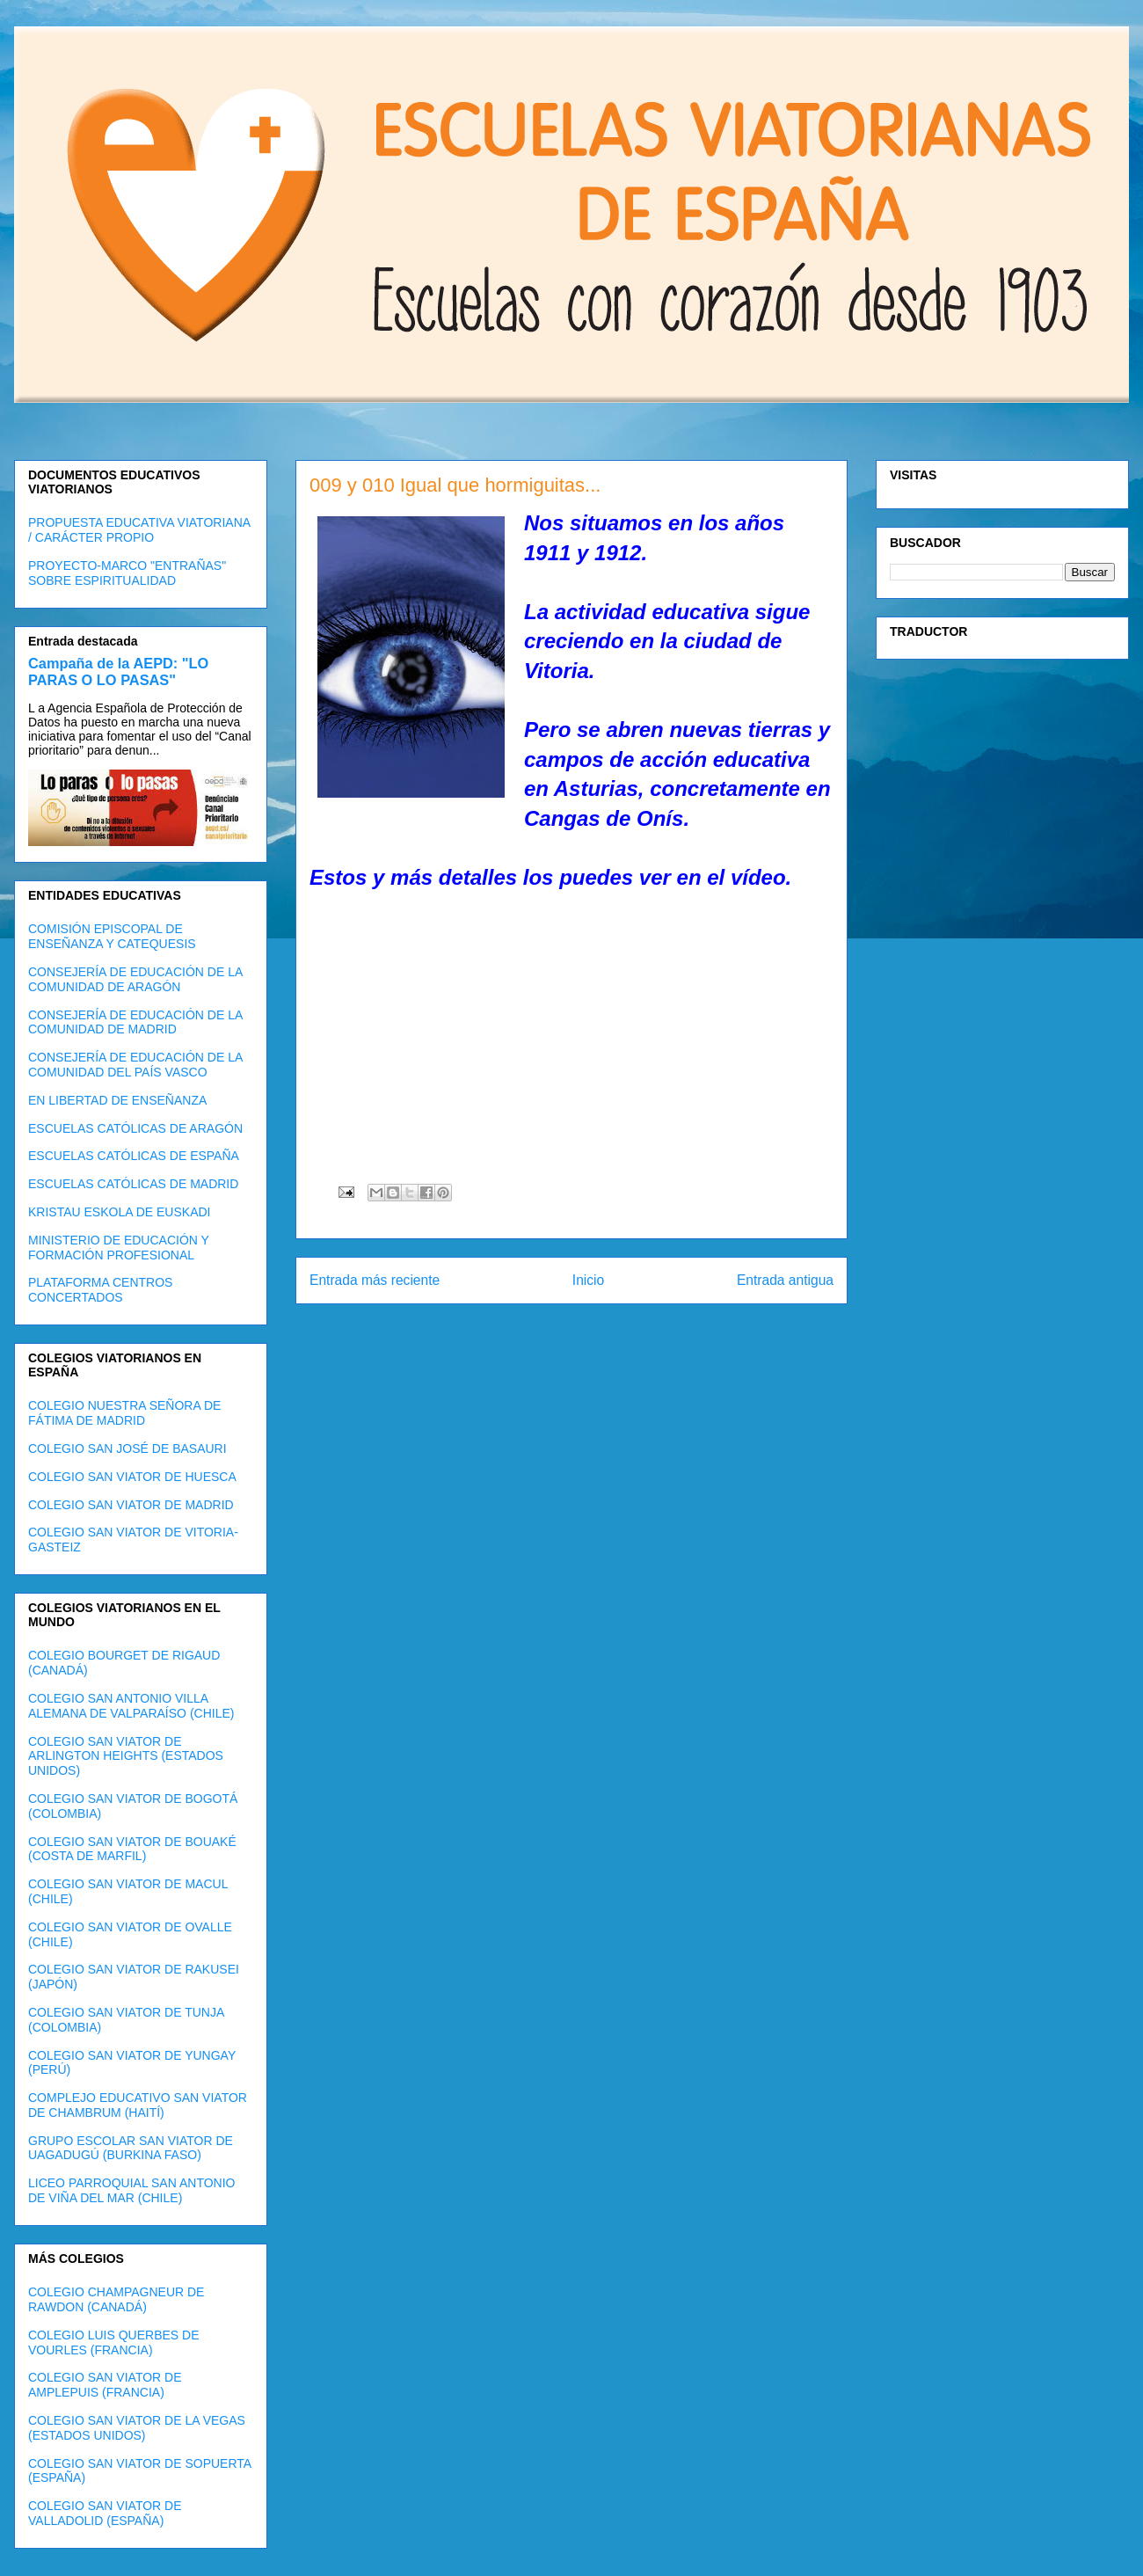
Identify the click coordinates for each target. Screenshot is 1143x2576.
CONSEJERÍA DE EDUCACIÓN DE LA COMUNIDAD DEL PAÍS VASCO (135, 1064)
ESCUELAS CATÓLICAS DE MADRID (133, 1184)
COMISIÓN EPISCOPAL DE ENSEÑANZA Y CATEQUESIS (112, 936)
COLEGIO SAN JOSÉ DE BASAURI (127, 1448)
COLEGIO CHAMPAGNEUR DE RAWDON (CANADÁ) (116, 2299)
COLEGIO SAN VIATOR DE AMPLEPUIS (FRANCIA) (105, 2384)
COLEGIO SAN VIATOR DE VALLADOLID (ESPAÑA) (105, 2513)
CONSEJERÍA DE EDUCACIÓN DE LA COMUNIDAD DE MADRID (135, 1022)
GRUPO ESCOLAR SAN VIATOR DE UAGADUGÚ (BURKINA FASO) (130, 2148)
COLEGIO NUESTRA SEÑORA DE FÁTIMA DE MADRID (124, 1412)
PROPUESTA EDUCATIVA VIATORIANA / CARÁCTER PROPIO (139, 529)
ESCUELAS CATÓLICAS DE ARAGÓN (135, 1128)
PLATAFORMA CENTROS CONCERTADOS (100, 1289)
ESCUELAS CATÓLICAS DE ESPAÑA (133, 1156)
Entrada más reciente (374, 1280)
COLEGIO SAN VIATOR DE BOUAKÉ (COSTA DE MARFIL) (132, 1849)
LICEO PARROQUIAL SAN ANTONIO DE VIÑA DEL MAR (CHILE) (131, 2190)
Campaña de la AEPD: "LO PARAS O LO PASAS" (118, 671)
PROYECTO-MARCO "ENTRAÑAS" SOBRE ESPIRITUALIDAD (127, 572)
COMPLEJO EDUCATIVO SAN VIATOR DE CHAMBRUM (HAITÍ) (137, 2105)
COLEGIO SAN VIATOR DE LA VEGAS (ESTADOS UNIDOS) (136, 2427)
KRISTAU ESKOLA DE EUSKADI (119, 1212)
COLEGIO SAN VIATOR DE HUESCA (132, 1477)
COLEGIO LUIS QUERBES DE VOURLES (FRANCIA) (114, 2342)
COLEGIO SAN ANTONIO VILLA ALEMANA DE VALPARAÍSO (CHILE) (131, 1705)
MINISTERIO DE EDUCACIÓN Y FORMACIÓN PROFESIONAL (118, 1247)
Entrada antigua (785, 1280)
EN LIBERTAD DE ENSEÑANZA (117, 1100)
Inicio (588, 1280)
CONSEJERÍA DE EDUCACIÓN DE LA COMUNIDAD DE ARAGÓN (135, 979)
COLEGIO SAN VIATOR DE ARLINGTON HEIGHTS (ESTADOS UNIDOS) (125, 1756)
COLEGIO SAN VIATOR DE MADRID (131, 1505)
